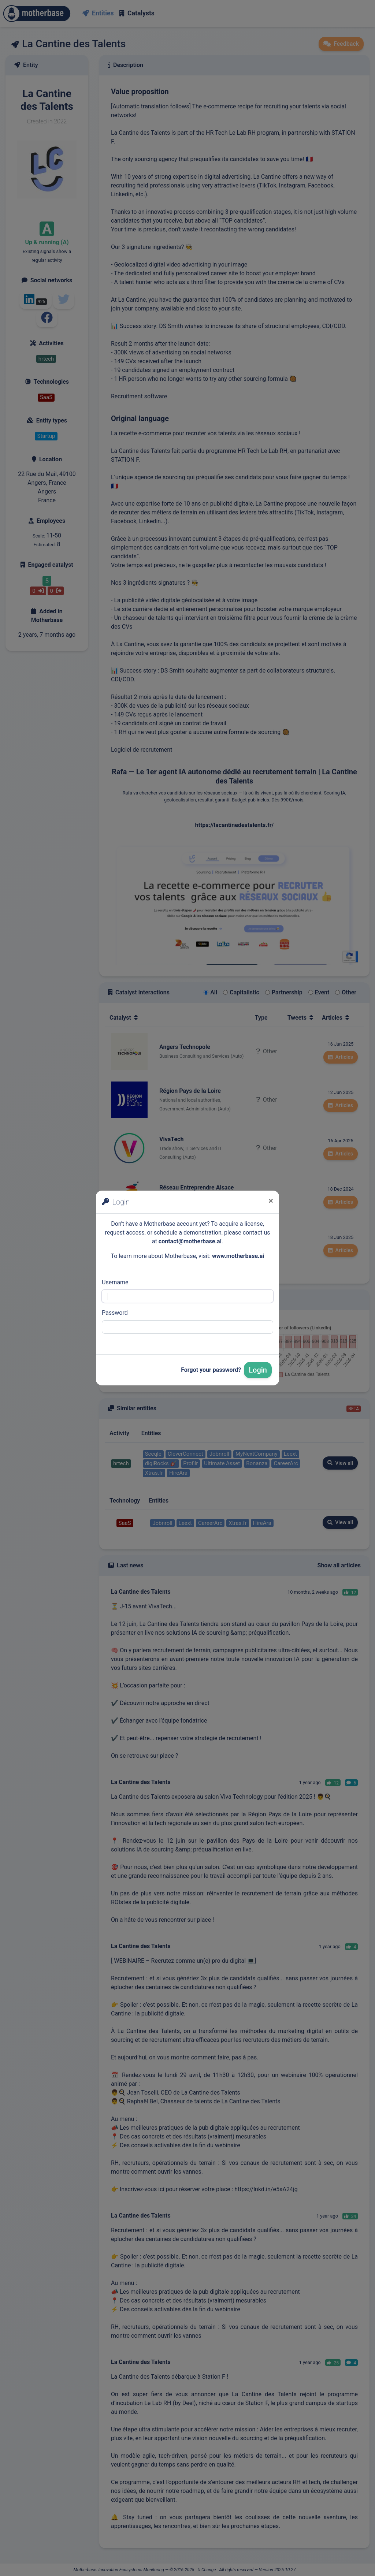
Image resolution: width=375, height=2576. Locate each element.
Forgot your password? (211, 1369)
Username (115, 1282)
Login (258, 1370)
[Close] (271, 1201)
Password (115, 1312)
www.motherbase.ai (238, 1255)
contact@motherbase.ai (190, 1241)
